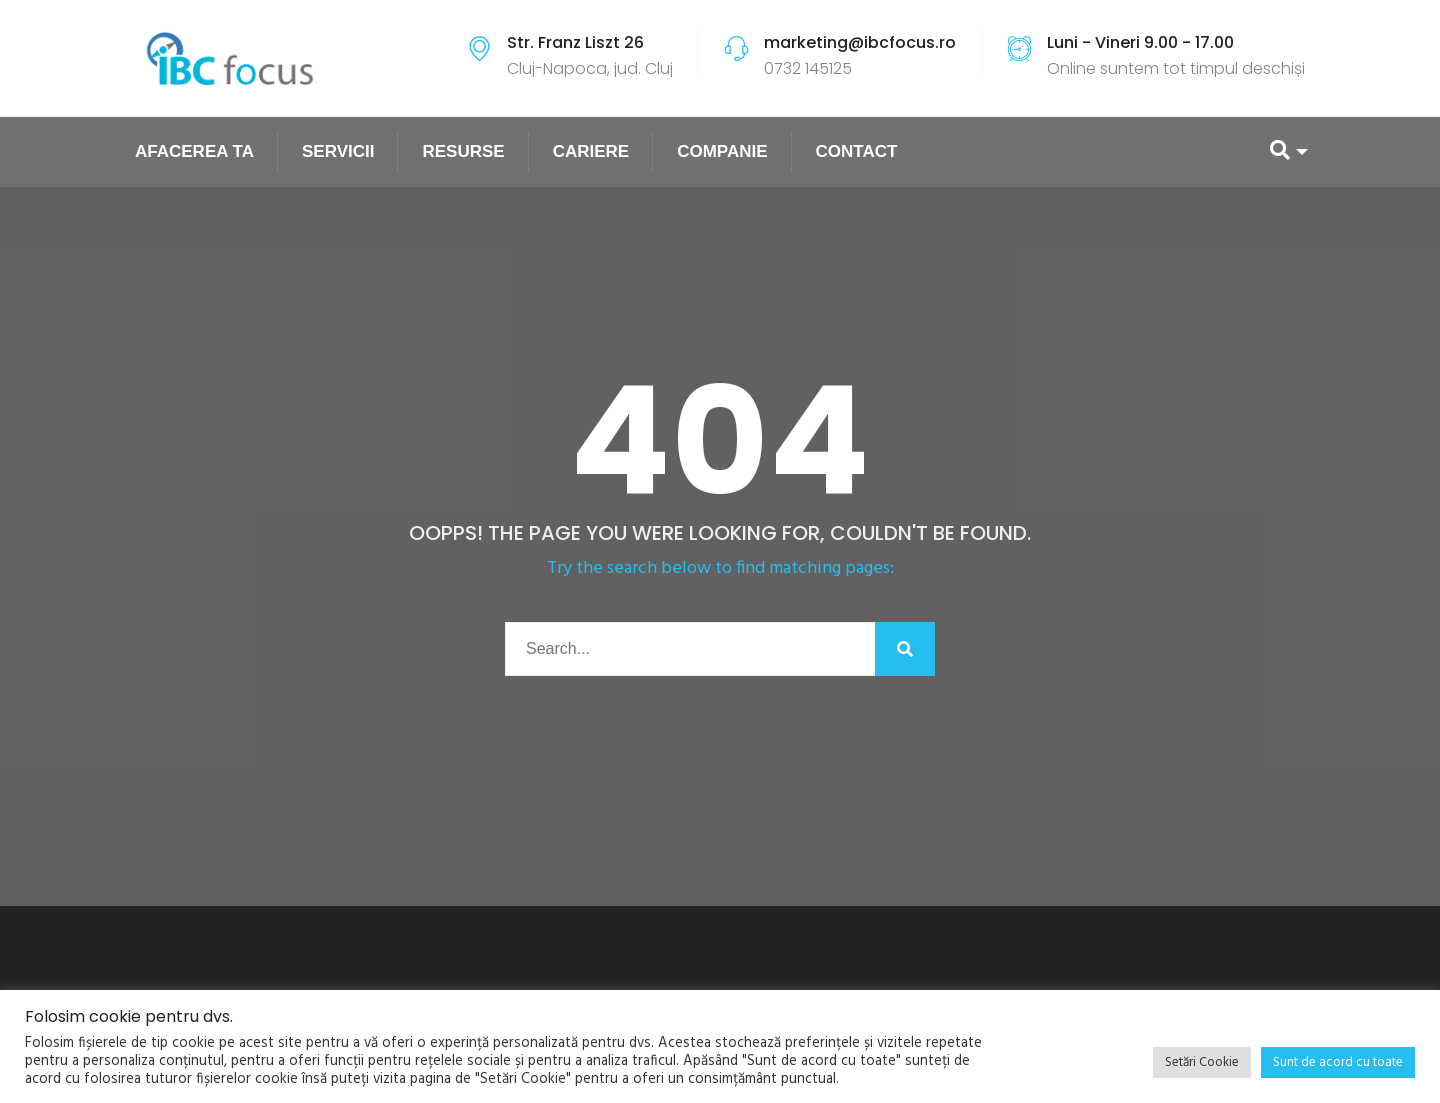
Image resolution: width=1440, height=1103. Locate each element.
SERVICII (338, 151)
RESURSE (463, 151)
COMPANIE (722, 151)
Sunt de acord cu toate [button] (1338, 1062)
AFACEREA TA (194, 151)
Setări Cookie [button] (1202, 1062)
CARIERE (591, 151)
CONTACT (857, 151)
